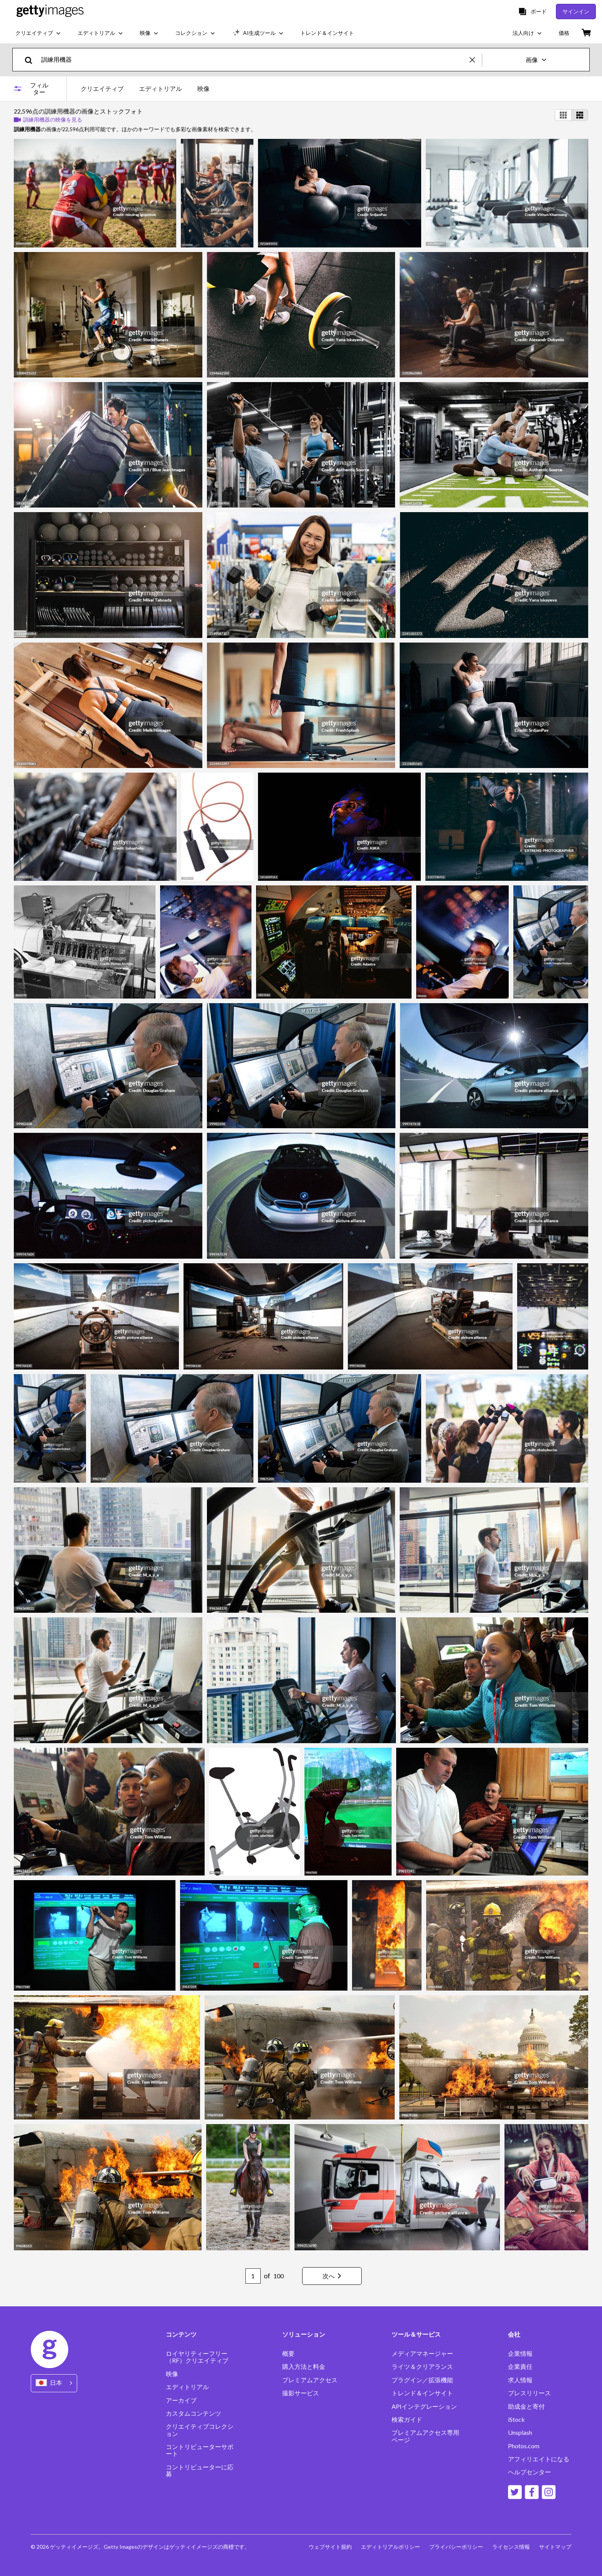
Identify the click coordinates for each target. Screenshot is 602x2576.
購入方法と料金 (303, 2366)
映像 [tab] (203, 88)
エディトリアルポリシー (390, 2546)
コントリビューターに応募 (199, 2470)
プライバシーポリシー (456, 2546)
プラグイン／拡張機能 (422, 2380)
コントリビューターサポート (199, 2450)
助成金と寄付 (526, 2406)
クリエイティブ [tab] (102, 88)
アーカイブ (181, 2400)
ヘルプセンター (529, 2472)
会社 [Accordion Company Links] (514, 2334)
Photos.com (523, 2446)
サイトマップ (555, 2546)
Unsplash (520, 2432)
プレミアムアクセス (309, 2380)
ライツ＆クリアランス (422, 2366)
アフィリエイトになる (538, 2459)
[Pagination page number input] (253, 2276)
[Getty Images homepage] (50, 11)
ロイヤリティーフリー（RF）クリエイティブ (197, 2357)
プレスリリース (529, 2393)
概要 (288, 2353)
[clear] (476, 59)
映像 (172, 2373)
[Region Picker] (54, 2383)
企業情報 (520, 2353)
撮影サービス (300, 2393)
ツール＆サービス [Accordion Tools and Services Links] (416, 2334)
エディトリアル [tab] (160, 88)
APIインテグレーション (424, 2406)
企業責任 (520, 2366)
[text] (254, 59)
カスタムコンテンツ (193, 2413)
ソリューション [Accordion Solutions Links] (303, 2334)
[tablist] (145, 88)
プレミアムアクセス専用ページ (425, 2436)
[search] (31, 59)
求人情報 (520, 2380)
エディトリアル (187, 2386)
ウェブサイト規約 (330, 2546)
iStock (516, 2419)
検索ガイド (407, 2419)
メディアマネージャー (422, 2353)
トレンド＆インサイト (422, 2393)
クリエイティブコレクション (199, 2430)
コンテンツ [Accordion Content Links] (181, 2334)
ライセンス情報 (511, 2546)
